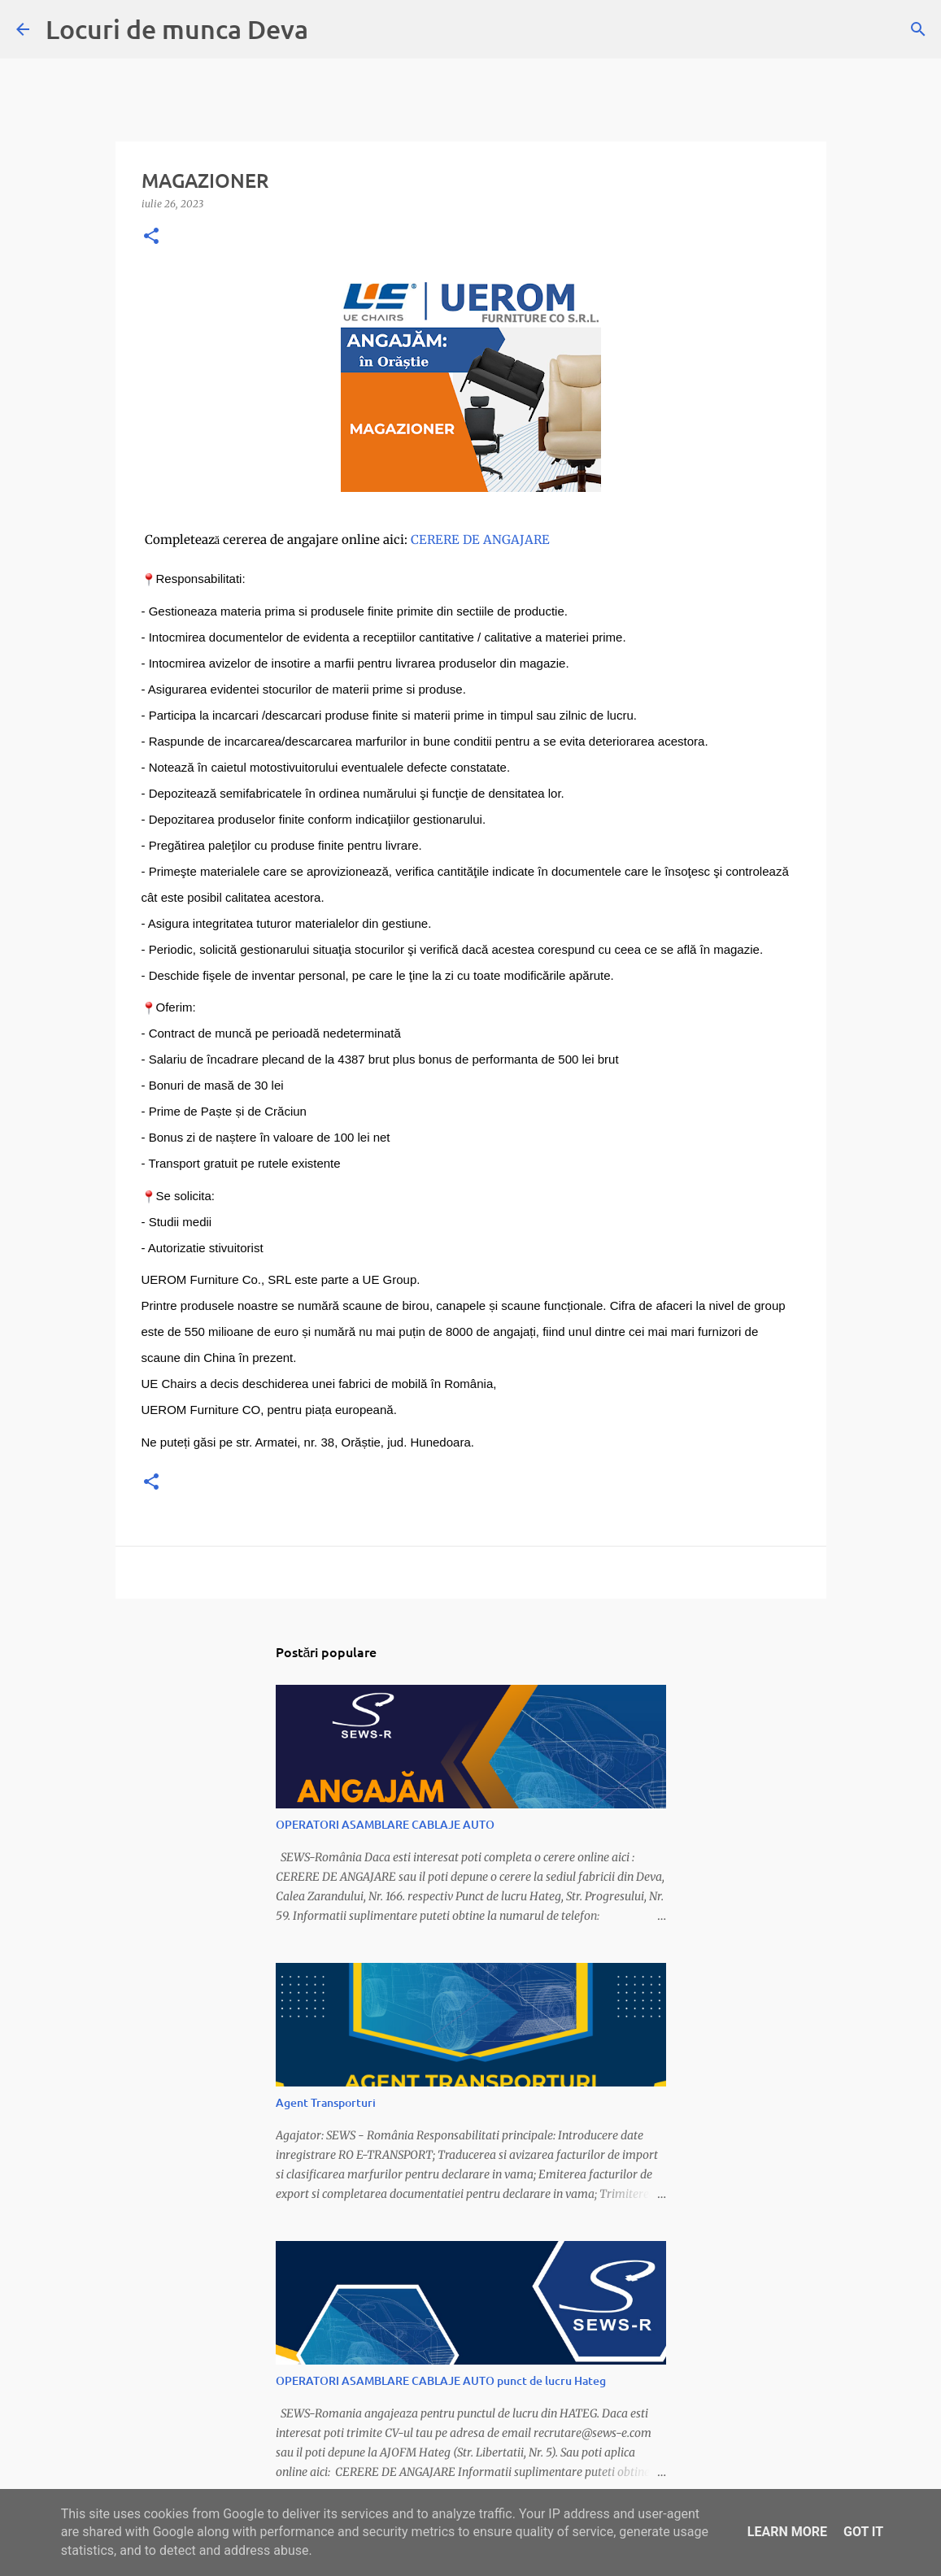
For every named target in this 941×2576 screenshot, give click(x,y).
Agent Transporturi (326, 2102)
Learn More (787, 2531)
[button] (151, 237)
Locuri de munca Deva (177, 29)
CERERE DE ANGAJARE (482, 539)
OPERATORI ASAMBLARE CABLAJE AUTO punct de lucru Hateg (441, 2380)
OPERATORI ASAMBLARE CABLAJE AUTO (385, 1824)
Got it (863, 2531)
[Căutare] (918, 29)
